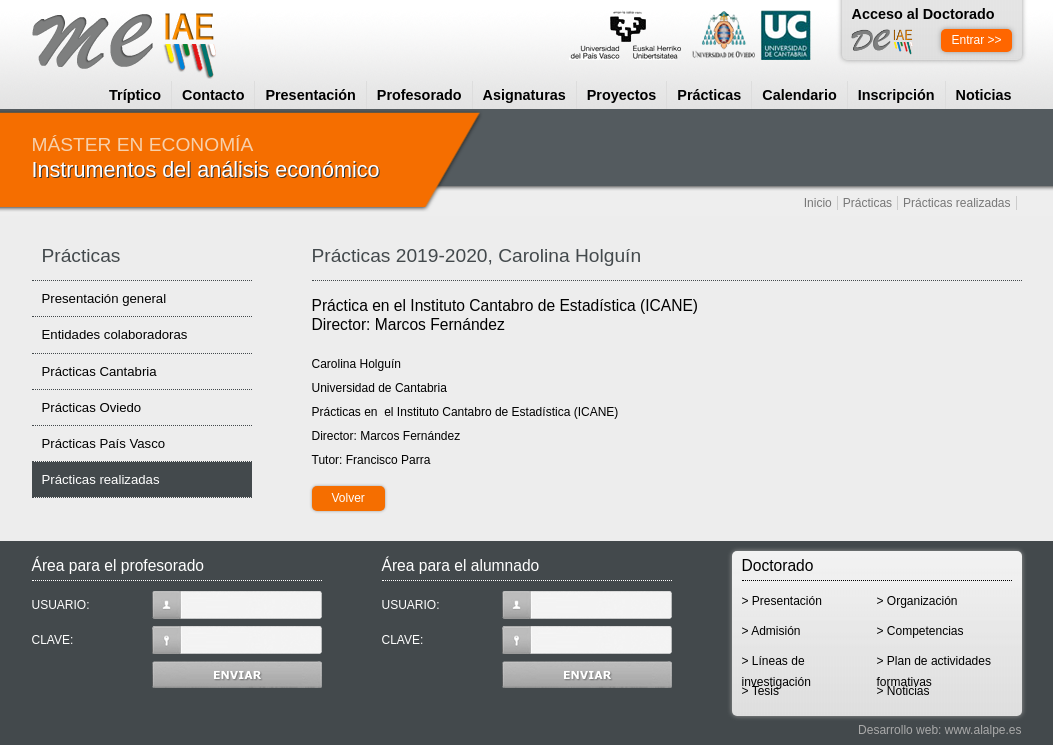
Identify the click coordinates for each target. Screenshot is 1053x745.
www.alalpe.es (983, 730)
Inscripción (896, 95)
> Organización (917, 601)
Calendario (799, 95)
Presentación (310, 95)
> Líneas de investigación (776, 667)
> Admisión (771, 631)
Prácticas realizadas (956, 203)
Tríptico (135, 95)
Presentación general (104, 298)
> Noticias (903, 691)
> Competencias (920, 631)
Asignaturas (524, 95)
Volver (348, 498)
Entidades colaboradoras (115, 334)
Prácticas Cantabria (99, 371)
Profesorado (419, 95)
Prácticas (709, 95)
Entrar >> (976, 40)
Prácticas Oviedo (92, 407)
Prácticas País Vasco (104, 443)
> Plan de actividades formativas (934, 667)
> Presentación (782, 601)
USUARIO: (177, 605)
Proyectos (622, 95)
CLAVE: (177, 640)
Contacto (213, 95)
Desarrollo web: (899, 730)
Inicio (818, 203)
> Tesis (760, 691)
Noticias (984, 95)
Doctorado (778, 565)
